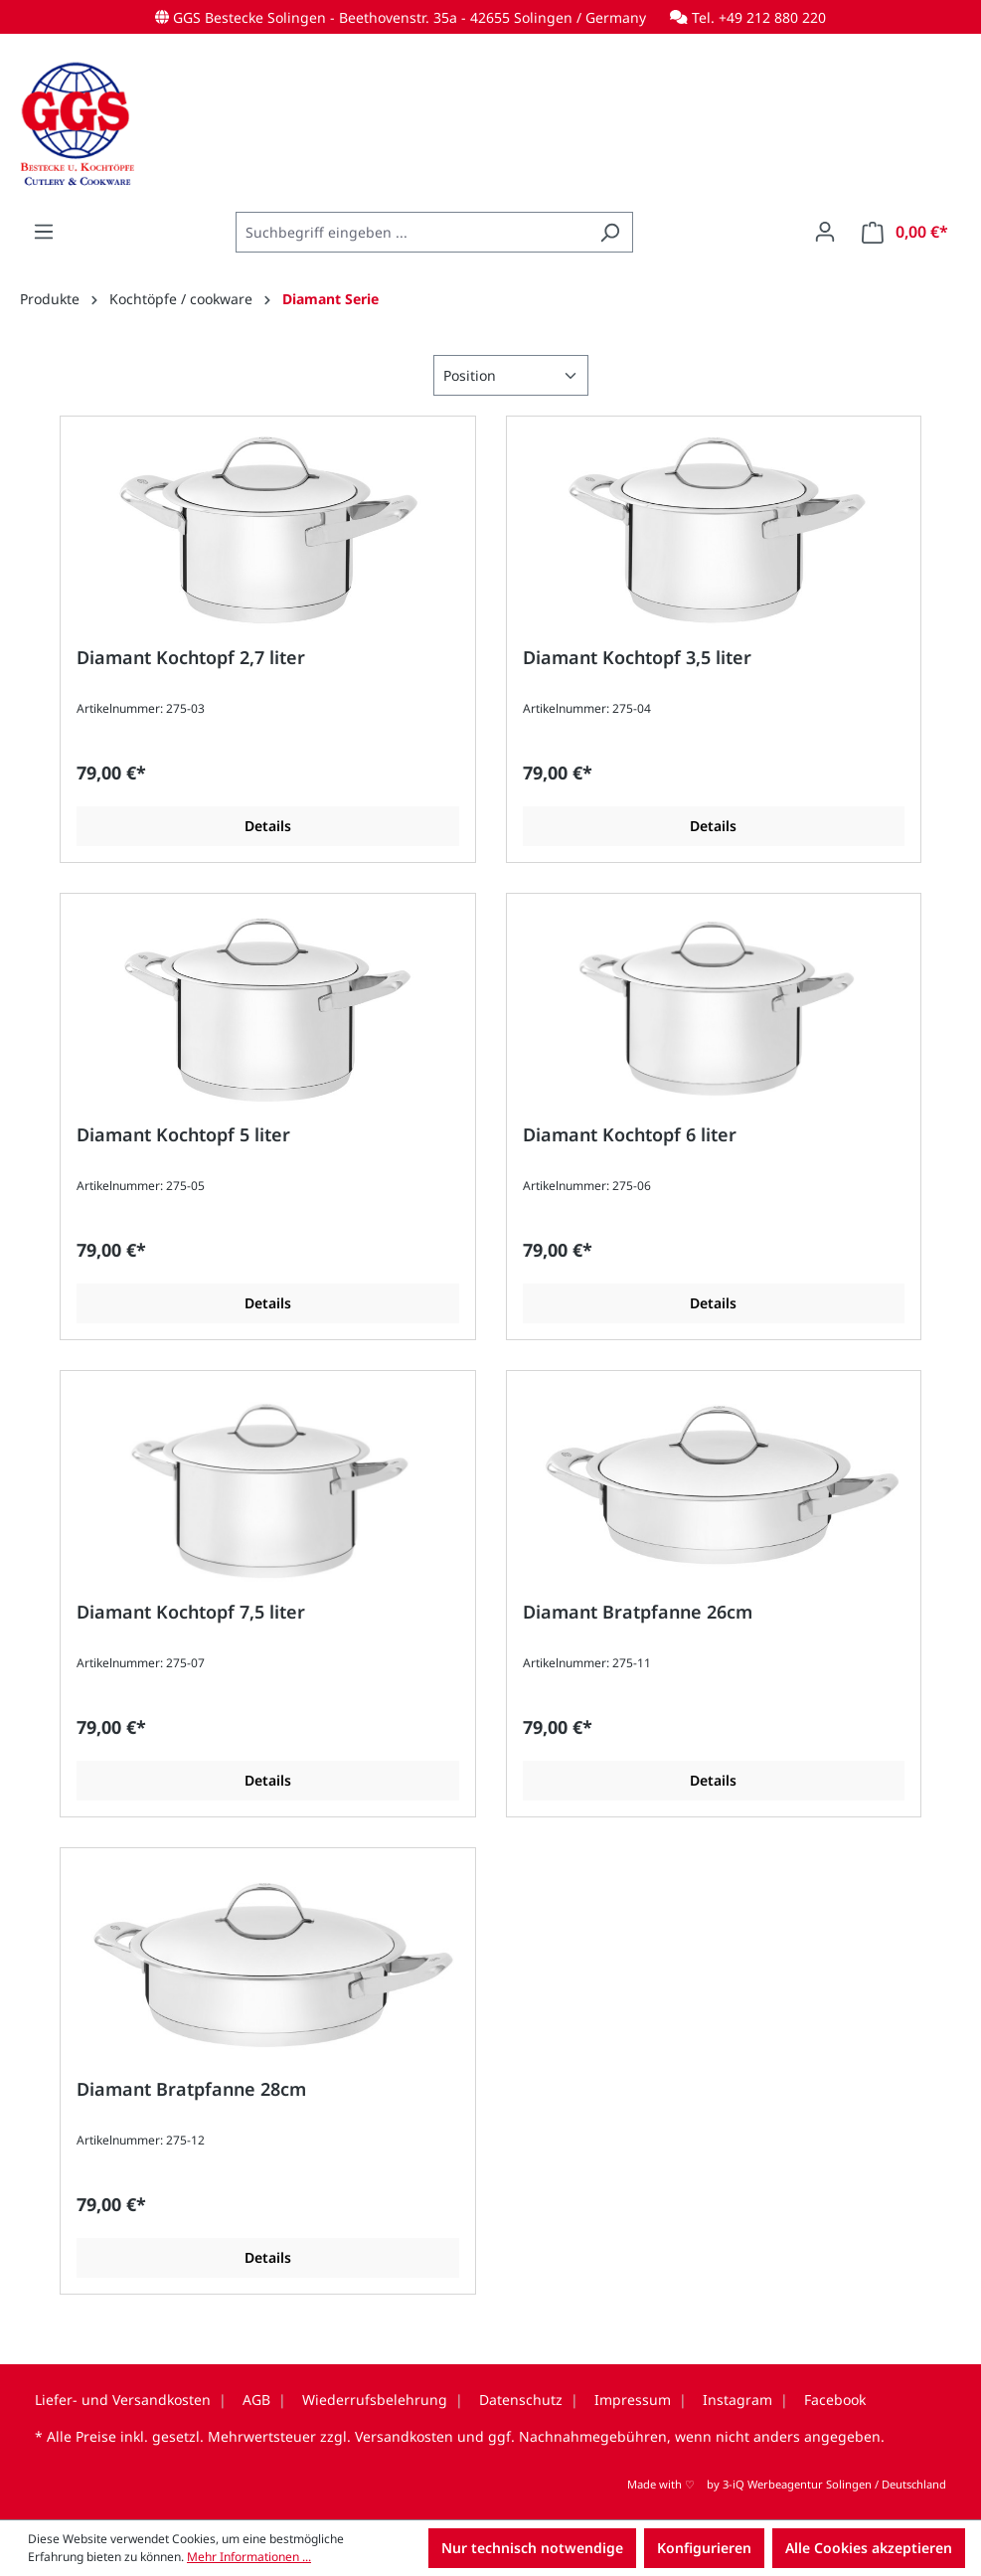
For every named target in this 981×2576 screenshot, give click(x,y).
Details (268, 825)
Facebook (835, 2399)
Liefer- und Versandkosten (123, 2399)
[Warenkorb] (905, 232)
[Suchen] (609, 232)
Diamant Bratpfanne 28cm (191, 2089)
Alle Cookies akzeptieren (868, 2547)
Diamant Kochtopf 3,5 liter (637, 657)
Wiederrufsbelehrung (374, 2399)
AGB (256, 2399)
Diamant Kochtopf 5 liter (183, 1134)
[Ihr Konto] (825, 232)
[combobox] (411, 232)
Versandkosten (404, 2436)
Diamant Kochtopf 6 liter (629, 1134)
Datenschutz (521, 2399)
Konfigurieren (704, 2547)
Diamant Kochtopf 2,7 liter (191, 657)
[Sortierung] (510, 375)
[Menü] (44, 232)
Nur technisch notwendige (532, 2547)
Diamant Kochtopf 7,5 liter (191, 1612)
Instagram (737, 2399)
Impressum (632, 2399)
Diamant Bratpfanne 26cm (637, 1612)
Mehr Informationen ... (249, 2556)
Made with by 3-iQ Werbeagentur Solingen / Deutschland (786, 2484)
